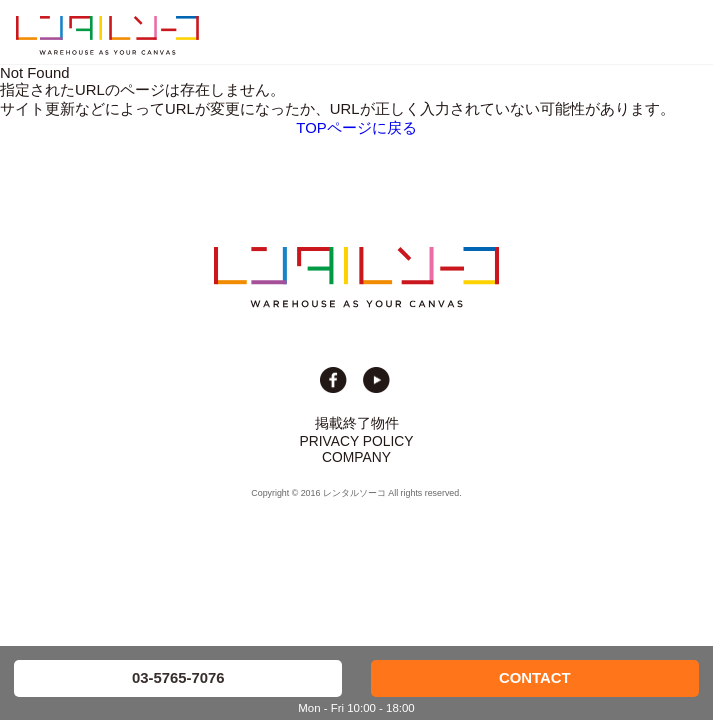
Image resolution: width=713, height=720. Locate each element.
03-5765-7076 (178, 678)
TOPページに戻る (356, 128)
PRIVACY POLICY (357, 441)
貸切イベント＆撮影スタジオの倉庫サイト (107, 35)
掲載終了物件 (357, 423)
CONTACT (535, 678)
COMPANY (356, 457)
